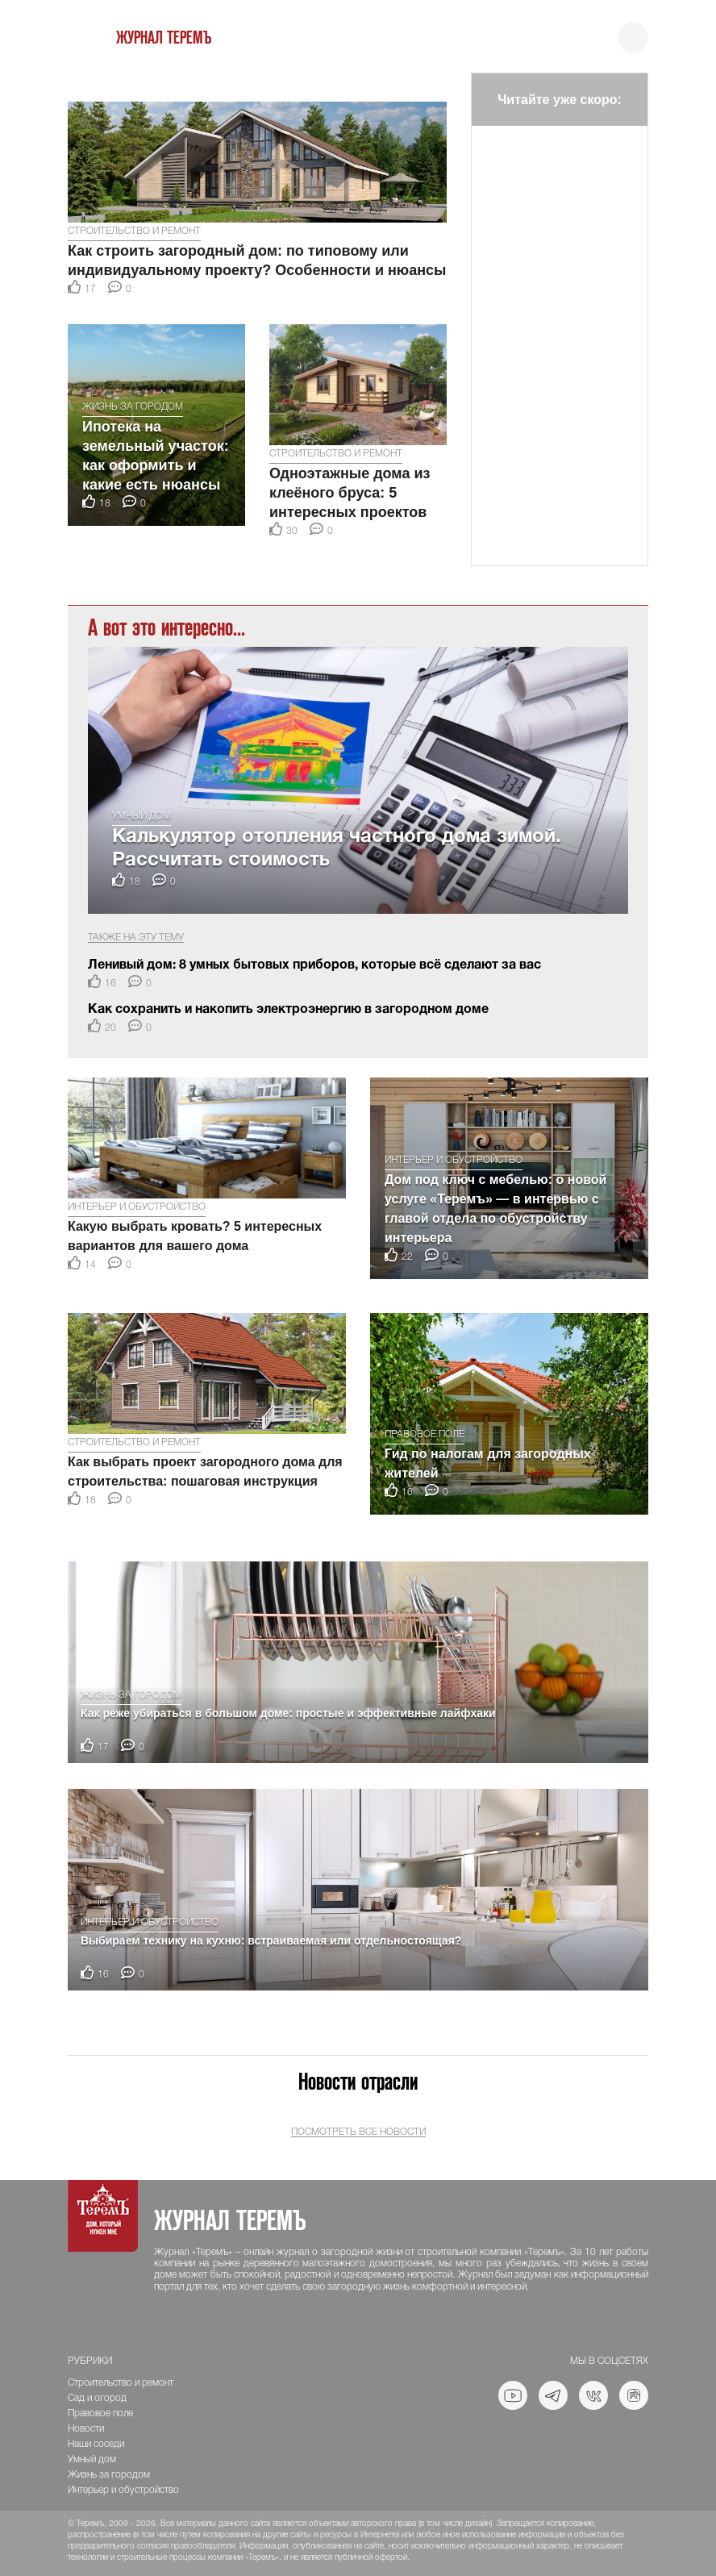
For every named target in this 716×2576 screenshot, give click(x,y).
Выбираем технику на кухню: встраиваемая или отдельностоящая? (271, 1940)
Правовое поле (424, 1434)
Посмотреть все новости (358, 2132)
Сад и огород (97, 2398)
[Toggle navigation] (633, 38)
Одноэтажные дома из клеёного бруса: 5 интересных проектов (349, 492)
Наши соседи (96, 2444)
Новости (86, 2428)
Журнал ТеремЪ (163, 37)
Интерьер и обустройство (137, 1207)
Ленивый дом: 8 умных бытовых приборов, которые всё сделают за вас (314, 965)
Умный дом (141, 815)
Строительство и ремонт (134, 231)
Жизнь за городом (132, 406)
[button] (81, 81)
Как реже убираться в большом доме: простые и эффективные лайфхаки (288, 1713)
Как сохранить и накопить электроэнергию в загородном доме (288, 1009)
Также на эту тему (136, 937)
